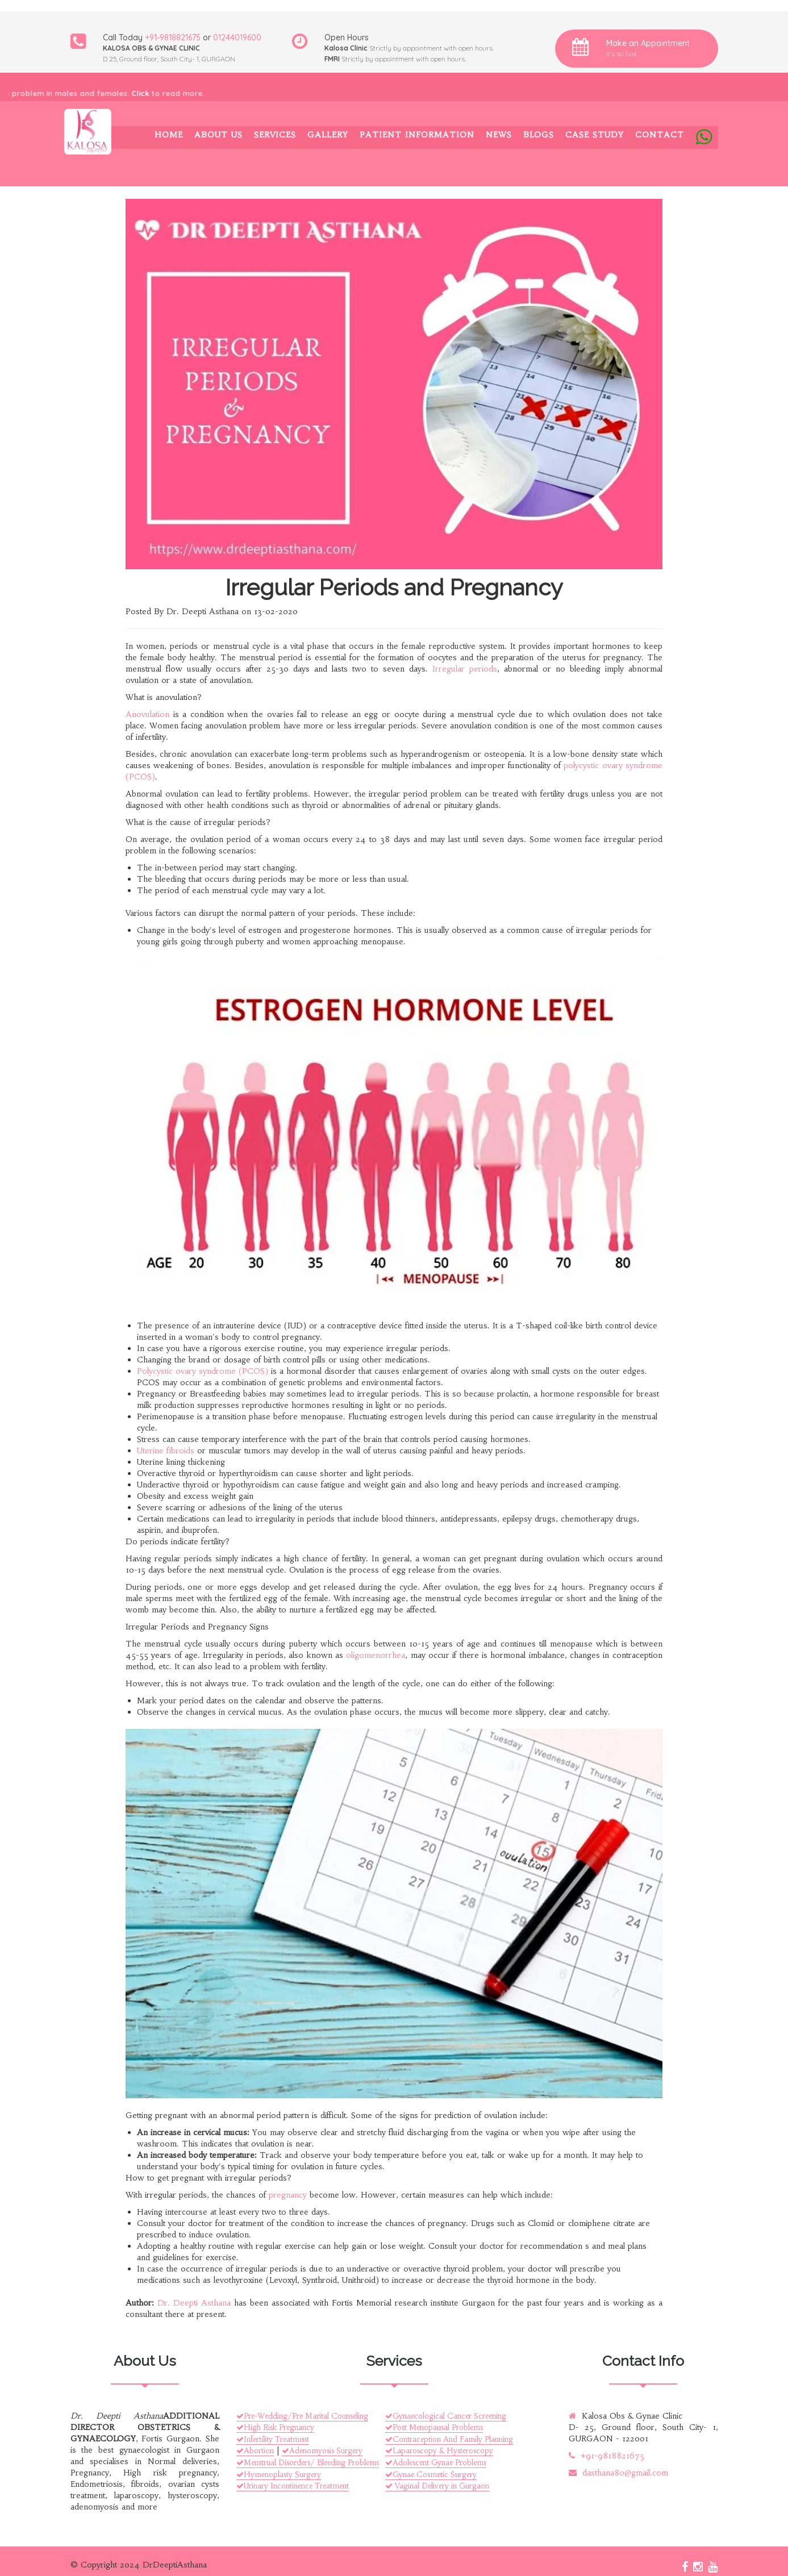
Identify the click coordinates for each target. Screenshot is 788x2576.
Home (169, 135)
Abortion (255, 2451)
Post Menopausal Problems (434, 2427)
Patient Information (417, 135)
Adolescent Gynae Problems (435, 2462)
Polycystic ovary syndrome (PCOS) (202, 1371)
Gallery (327, 135)
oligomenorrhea (375, 1655)
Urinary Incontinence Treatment (292, 2486)
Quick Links (35, 2331)
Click (148, 93)
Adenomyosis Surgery (322, 2451)
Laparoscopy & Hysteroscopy (439, 2451)
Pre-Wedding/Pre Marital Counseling (302, 2416)
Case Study (594, 135)
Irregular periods (464, 669)
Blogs (538, 135)
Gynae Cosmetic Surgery (431, 2474)
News (499, 135)
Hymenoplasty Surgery (278, 2474)
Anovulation (147, 714)
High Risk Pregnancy (275, 2427)
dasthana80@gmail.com (618, 2472)
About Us (218, 135)
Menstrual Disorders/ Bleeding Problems (307, 2462)
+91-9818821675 (173, 37)
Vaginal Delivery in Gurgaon (437, 2486)
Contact (659, 135)
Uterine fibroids (165, 1450)
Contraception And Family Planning (449, 2439)
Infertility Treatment (272, 2439)
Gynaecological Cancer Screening (445, 2416)
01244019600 (237, 37)
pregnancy (288, 2195)
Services (275, 135)
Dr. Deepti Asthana (194, 2303)
